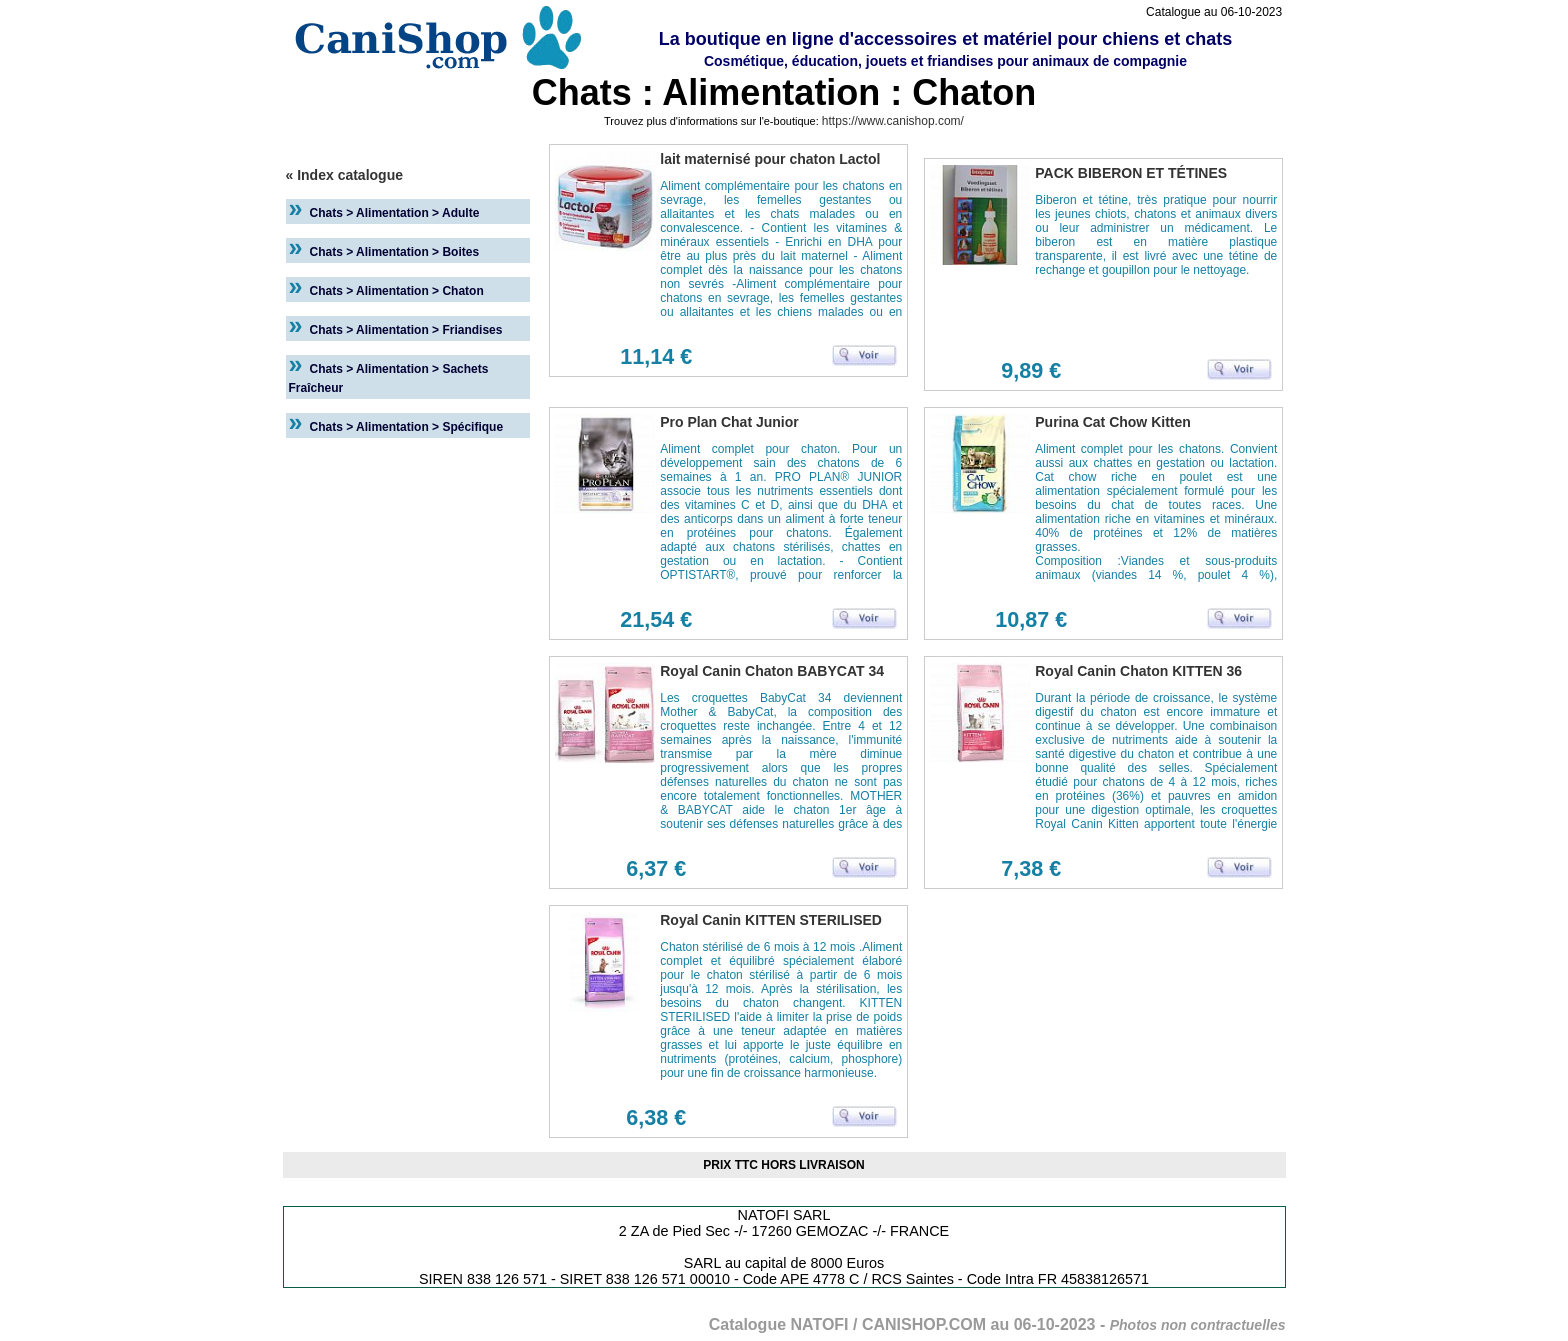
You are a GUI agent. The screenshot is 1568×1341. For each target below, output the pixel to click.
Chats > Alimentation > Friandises (406, 330)
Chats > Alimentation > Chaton (397, 291)
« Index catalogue (344, 175)
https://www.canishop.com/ (893, 121)
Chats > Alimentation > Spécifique (407, 427)
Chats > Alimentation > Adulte (395, 213)
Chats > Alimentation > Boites (395, 252)
